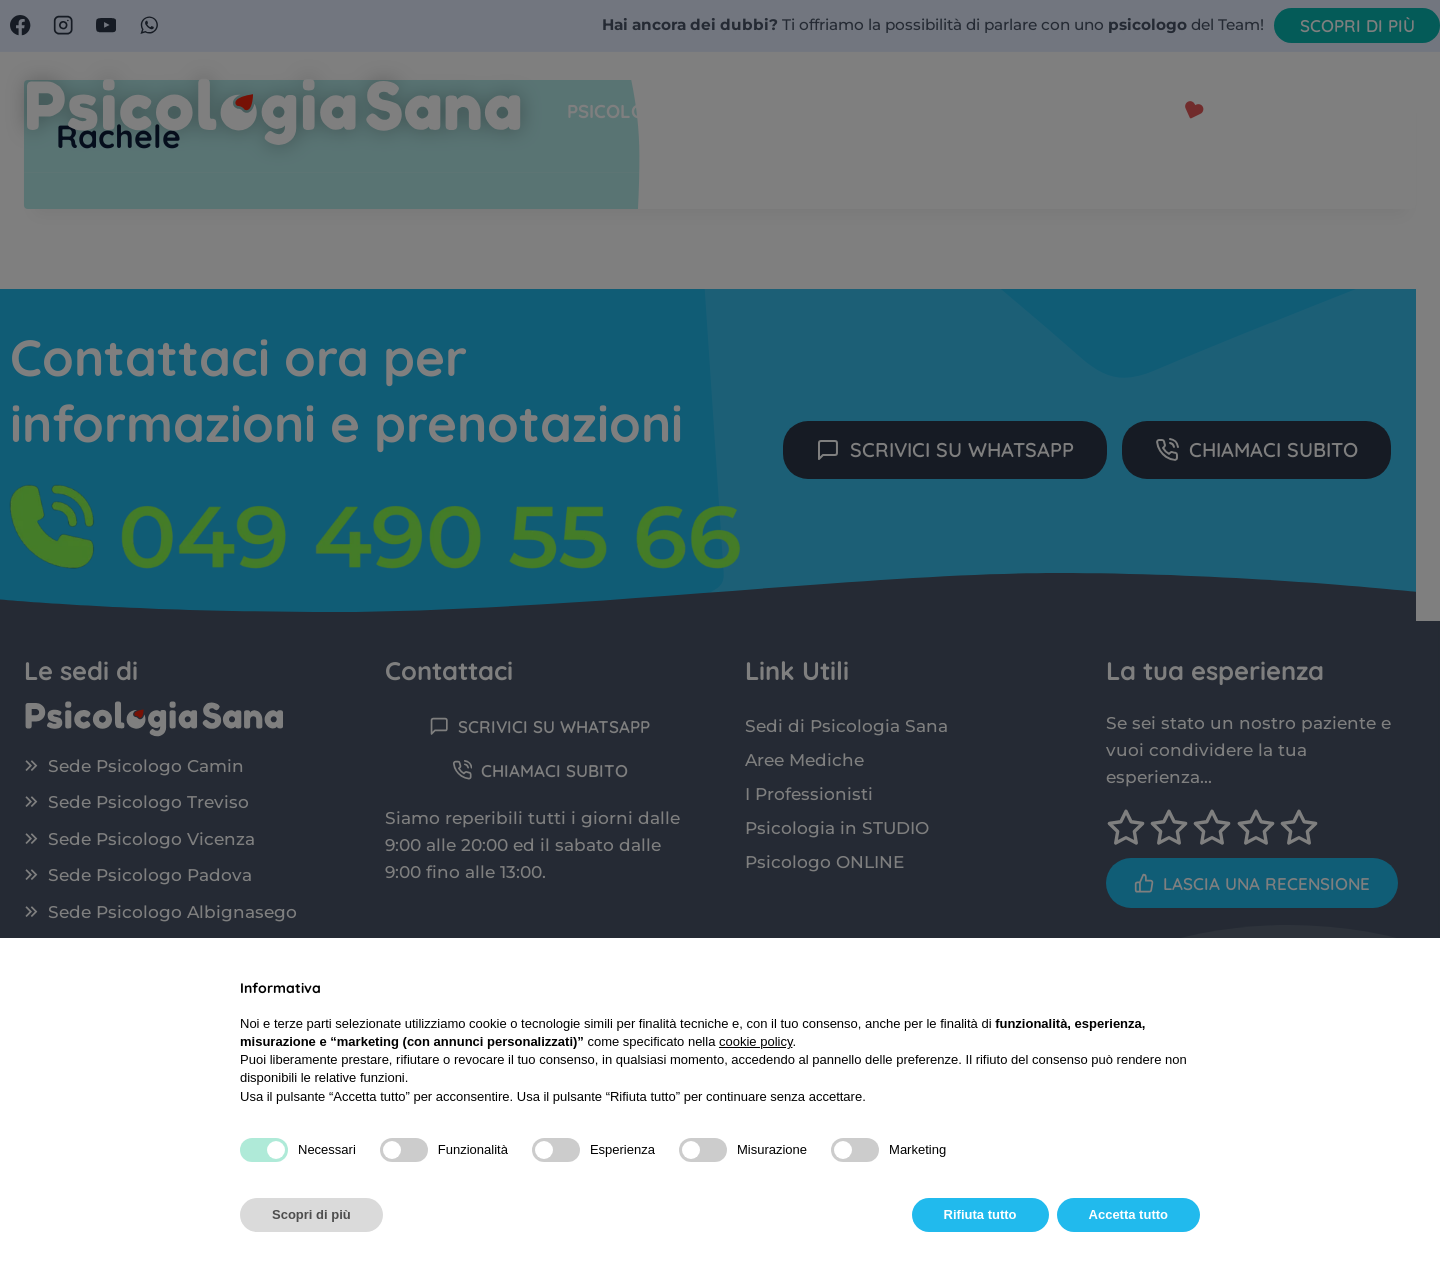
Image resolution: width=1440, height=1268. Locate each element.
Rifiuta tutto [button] (980, 1214)
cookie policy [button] (755, 1041)
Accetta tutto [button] (1128, 1214)
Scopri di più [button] (311, 1214)
